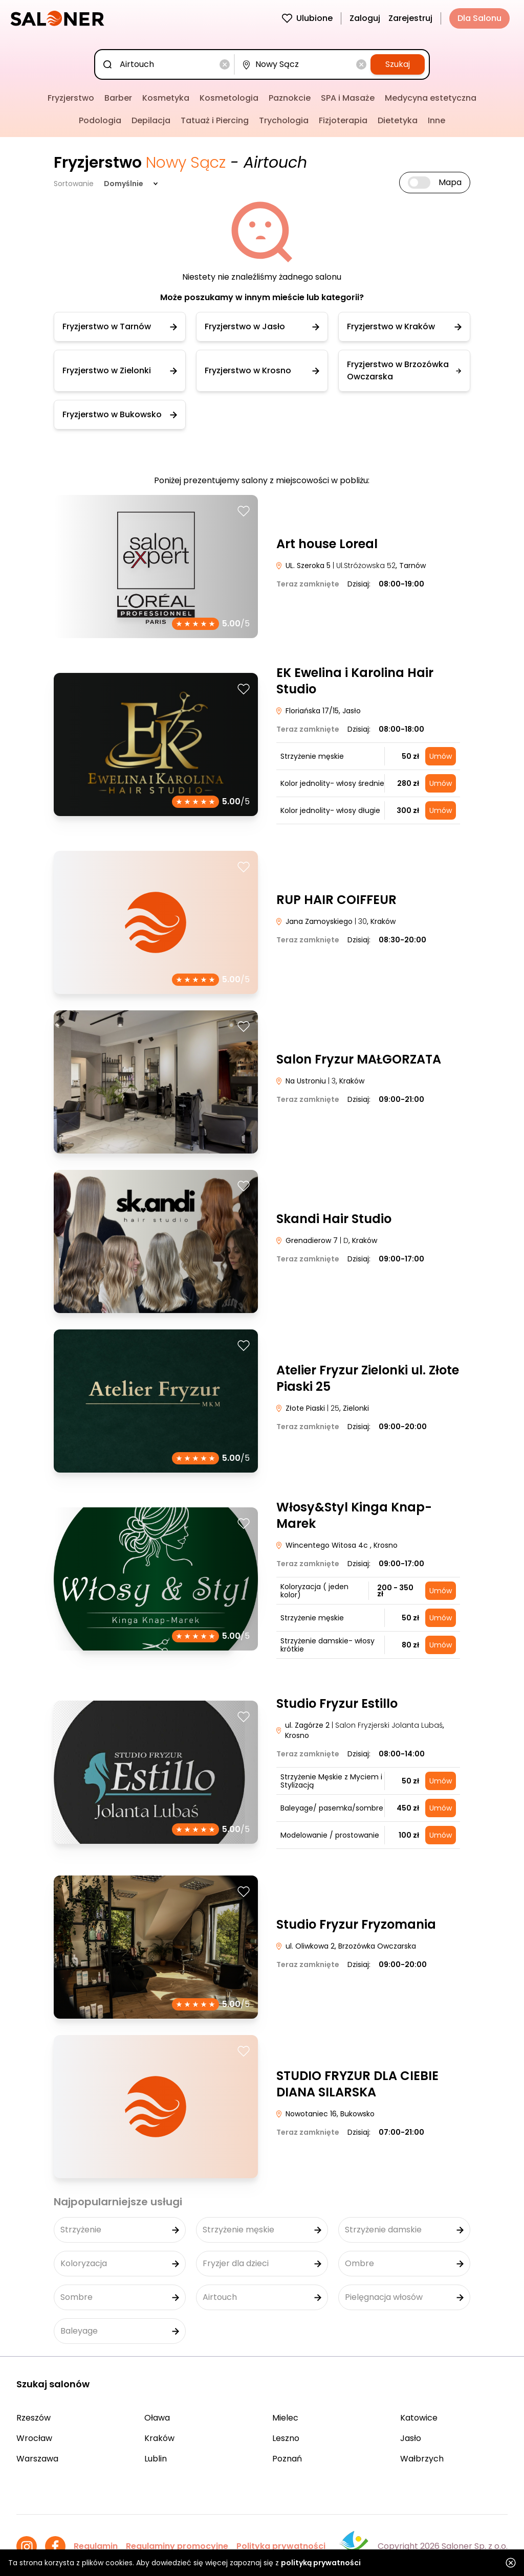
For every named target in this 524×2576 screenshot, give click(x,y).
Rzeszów (33, 2418)
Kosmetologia (229, 98)
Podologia (100, 120)
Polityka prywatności (280, 2546)
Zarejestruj (410, 18)
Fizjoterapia (343, 120)
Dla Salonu (479, 18)
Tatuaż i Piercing (215, 120)
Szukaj (397, 64)
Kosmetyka (165, 98)
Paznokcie (290, 98)
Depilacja (151, 120)
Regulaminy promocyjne (177, 2546)
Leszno (285, 2438)
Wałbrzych (422, 2459)
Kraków (159, 2438)
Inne (436, 120)
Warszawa (37, 2459)
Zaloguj (365, 18)
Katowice (419, 2418)
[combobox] (166, 64)
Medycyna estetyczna (430, 98)
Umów (440, 756)
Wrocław (34, 2438)
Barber (118, 98)
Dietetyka (398, 120)
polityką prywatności (321, 2563)
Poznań (287, 2459)
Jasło (410, 2438)
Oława (157, 2418)
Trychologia (284, 120)
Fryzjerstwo (71, 98)
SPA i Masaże (348, 98)
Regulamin (96, 2546)
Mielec (285, 2418)
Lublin (155, 2459)
